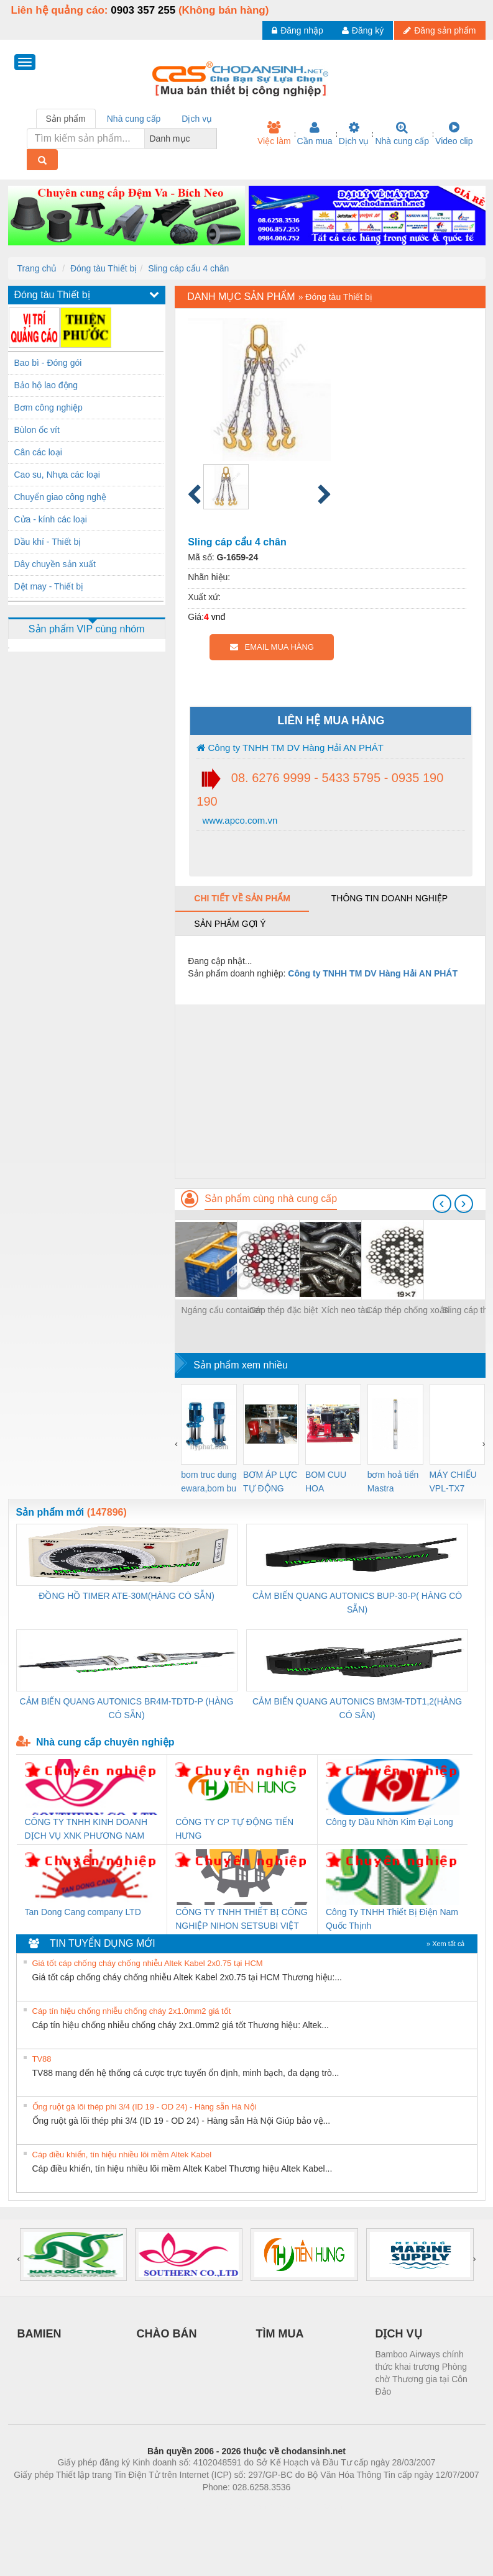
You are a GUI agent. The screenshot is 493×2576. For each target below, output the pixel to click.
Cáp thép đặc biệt (283, 1310)
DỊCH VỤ (399, 2334)
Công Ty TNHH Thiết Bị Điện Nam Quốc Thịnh (392, 1919)
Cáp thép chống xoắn (407, 1310)
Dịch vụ (354, 133)
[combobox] (213, 138)
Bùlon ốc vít (37, 430)
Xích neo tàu (346, 1310)
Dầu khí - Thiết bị (47, 542)
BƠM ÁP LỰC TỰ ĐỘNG (270, 1481)
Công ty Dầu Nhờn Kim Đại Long (389, 1822)
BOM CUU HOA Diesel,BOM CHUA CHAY (330, 1482)
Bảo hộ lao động (46, 385)
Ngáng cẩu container (222, 1310)
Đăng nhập (297, 30)
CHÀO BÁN (167, 2334)
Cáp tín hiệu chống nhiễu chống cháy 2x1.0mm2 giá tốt (131, 2011)
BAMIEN (39, 2334)
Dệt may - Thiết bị (49, 586)
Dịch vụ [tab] (197, 119)
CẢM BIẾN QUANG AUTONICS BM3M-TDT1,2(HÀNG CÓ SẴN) (357, 1708)
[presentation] (442, 1204)
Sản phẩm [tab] (66, 119)
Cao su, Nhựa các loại (57, 475)
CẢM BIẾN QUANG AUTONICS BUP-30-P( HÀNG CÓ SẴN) (357, 1602)
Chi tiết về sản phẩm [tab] (242, 898)
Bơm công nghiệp (48, 407)
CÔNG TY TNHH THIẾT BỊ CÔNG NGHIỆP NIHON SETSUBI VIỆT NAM (241, 1919)
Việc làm (274, 133)
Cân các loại (38, 452)
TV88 (42, 2059)
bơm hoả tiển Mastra (393, 1481)
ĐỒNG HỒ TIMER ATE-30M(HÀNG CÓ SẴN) (126, 1596)
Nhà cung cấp (402, 133)
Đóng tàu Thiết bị (103, 268)
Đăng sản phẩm (439, 30)
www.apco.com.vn (238, 820)
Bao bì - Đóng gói (48, 363)
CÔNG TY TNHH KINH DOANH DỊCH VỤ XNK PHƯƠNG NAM (86, 1829)
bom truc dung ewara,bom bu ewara (209, 1482)
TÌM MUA (280, 2334)
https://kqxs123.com (306, 2506)
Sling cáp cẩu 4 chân (188, 268)
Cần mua (315, 133)
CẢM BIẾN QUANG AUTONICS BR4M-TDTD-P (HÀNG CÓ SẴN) (127, 1708)
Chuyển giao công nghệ (60, 497)
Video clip (453, 133)
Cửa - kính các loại (50, 519)
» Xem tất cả (445, 1943)
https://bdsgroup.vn (230, 2506)
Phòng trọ (168, 2506)
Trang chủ (37, 268)
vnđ (218, 617)
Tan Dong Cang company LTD (83, 1912)
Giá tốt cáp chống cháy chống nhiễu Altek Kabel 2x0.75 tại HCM (147, 1963)
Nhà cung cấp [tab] (134, 119)
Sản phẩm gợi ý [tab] (229, 924)
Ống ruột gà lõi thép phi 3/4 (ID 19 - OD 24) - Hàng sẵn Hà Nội (144, 2106)
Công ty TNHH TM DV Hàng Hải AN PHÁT (290, 747)
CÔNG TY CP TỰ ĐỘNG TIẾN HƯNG (234, 1829)
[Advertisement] (329, 1091)
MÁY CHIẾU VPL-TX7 (453, 1481)
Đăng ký (363, 30)
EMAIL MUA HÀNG (272, 647)
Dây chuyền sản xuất (55, 564)
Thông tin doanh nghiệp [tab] (389, 898)
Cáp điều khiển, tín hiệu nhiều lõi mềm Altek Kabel (122, 2154)
